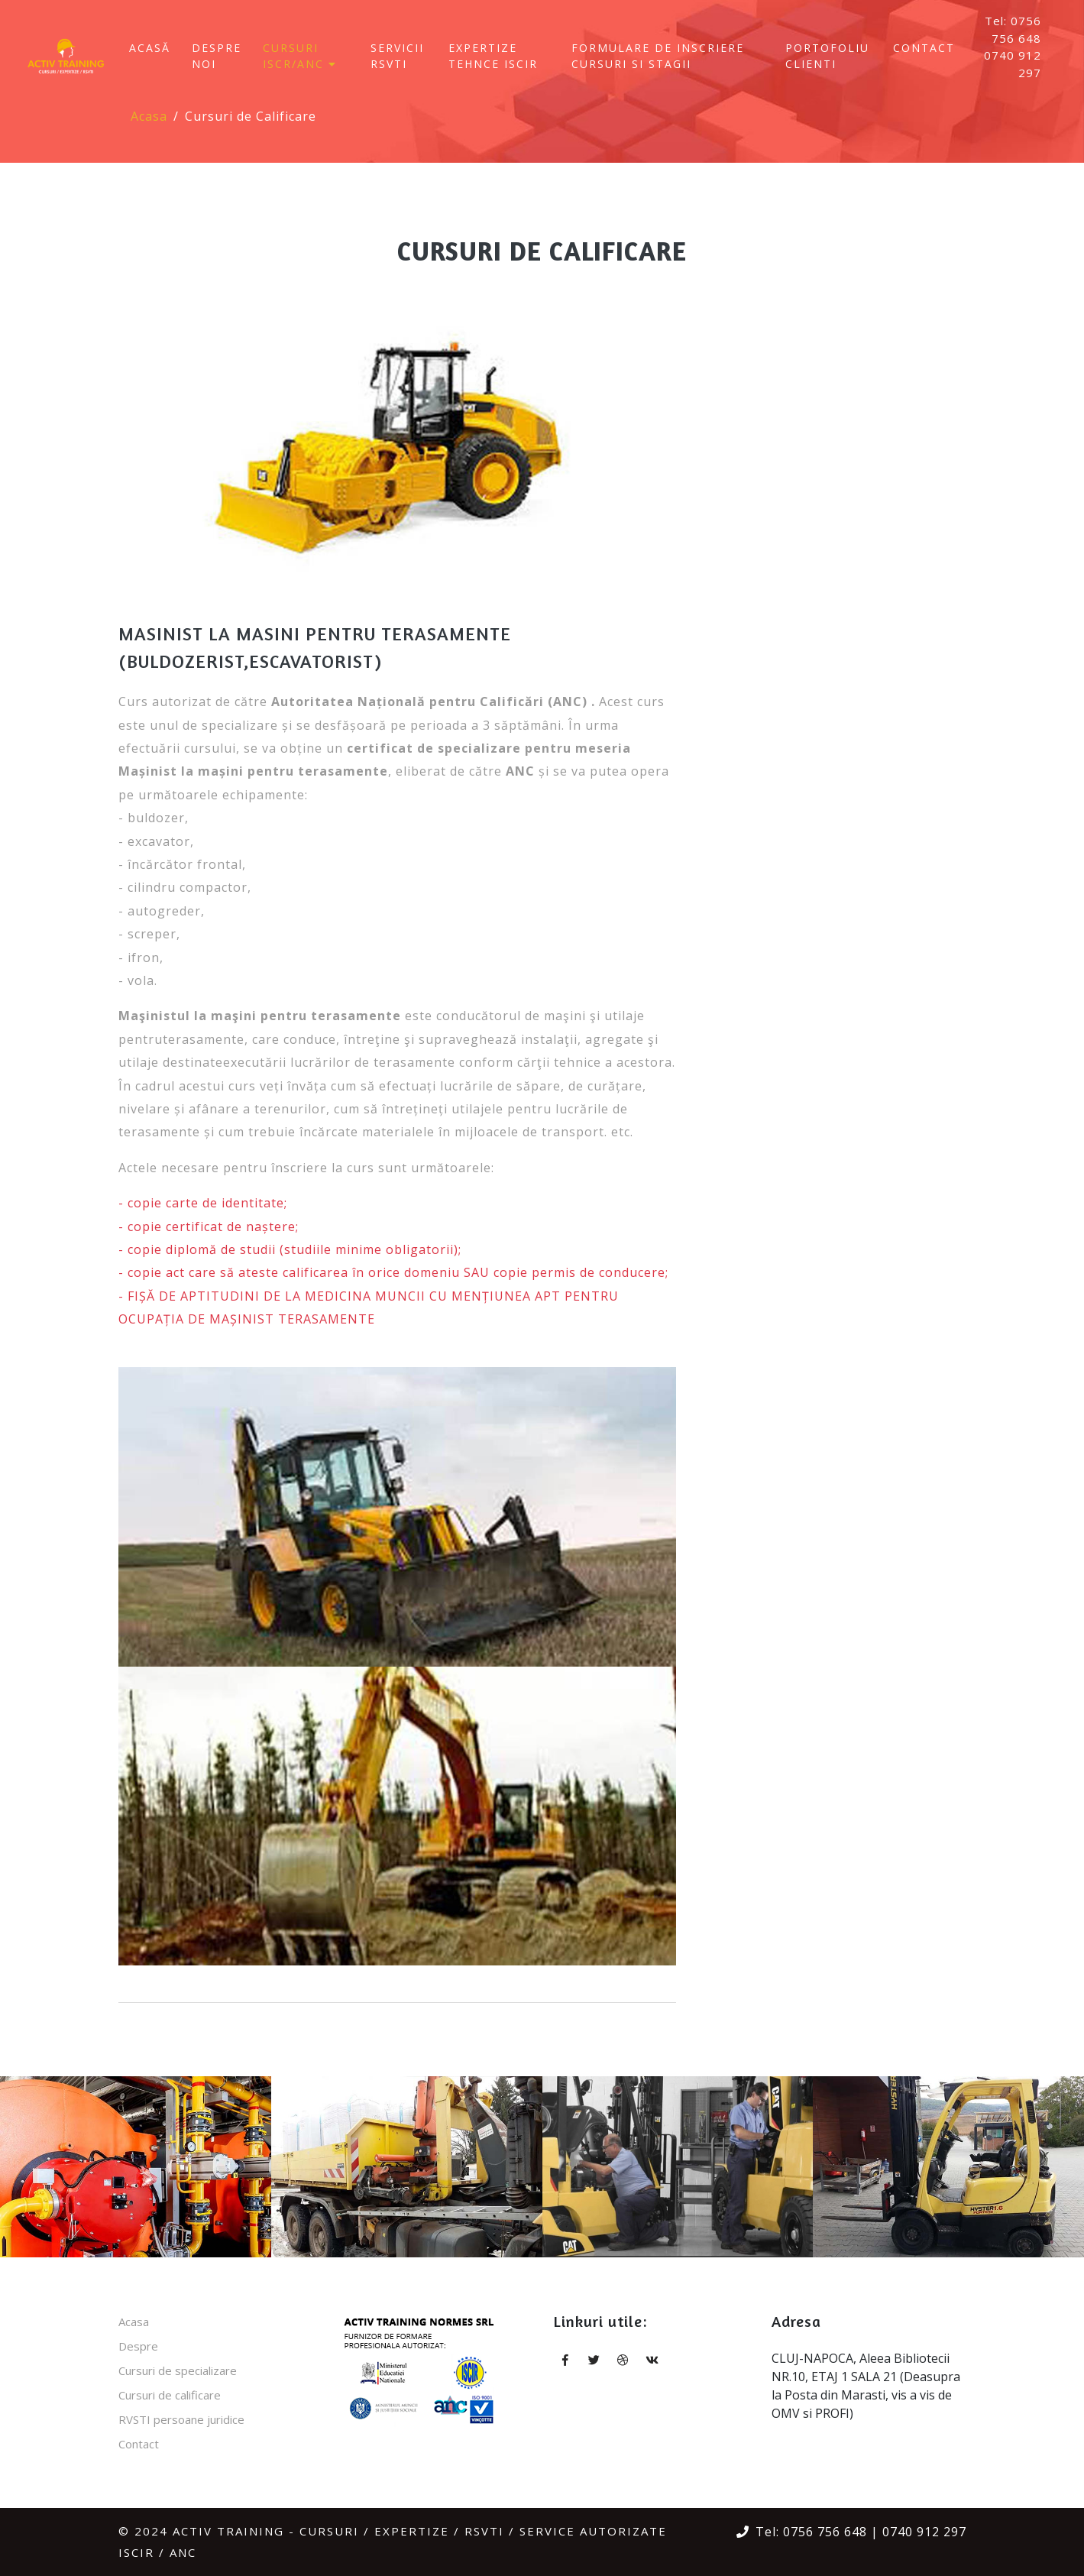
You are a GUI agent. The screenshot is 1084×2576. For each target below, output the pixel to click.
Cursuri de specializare (177, 2370)
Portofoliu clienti (827, 56)
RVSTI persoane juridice (181, 2419)
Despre (138, 2346)
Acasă (149, 48)
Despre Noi (216, 56)
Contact (924, 48)
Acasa (149, 116)
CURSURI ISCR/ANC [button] (302, 56)
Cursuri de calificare (169, 2395)
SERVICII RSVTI (397, 56)
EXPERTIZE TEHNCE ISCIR (493, 56)
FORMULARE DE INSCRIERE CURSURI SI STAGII (657, 56)
